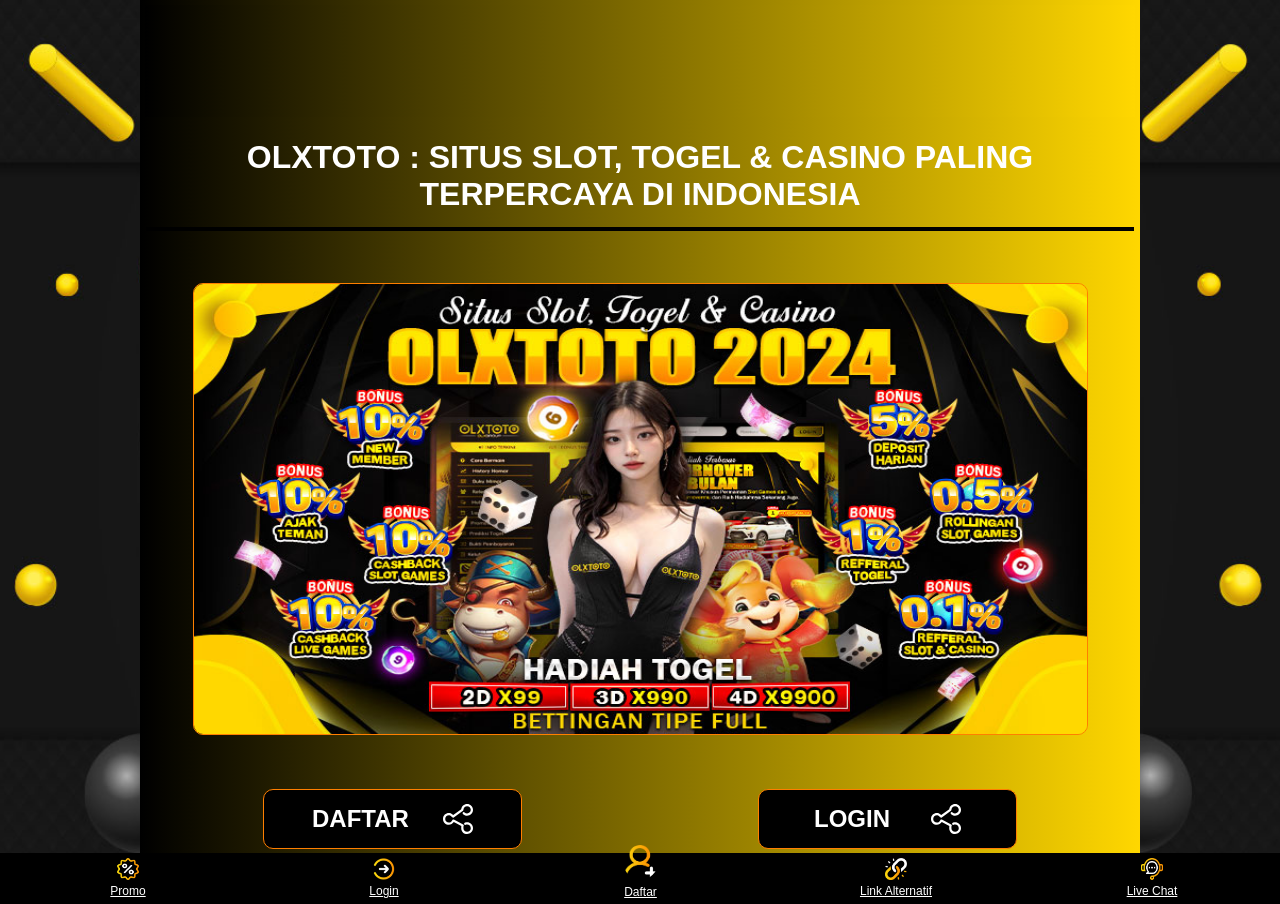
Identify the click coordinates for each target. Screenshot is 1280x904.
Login (383, 878)
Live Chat (1152, 878)
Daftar (640, 878)
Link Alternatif (896, 878)
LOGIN (887, 819)
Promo (127, 878)
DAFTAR (392, 819)
